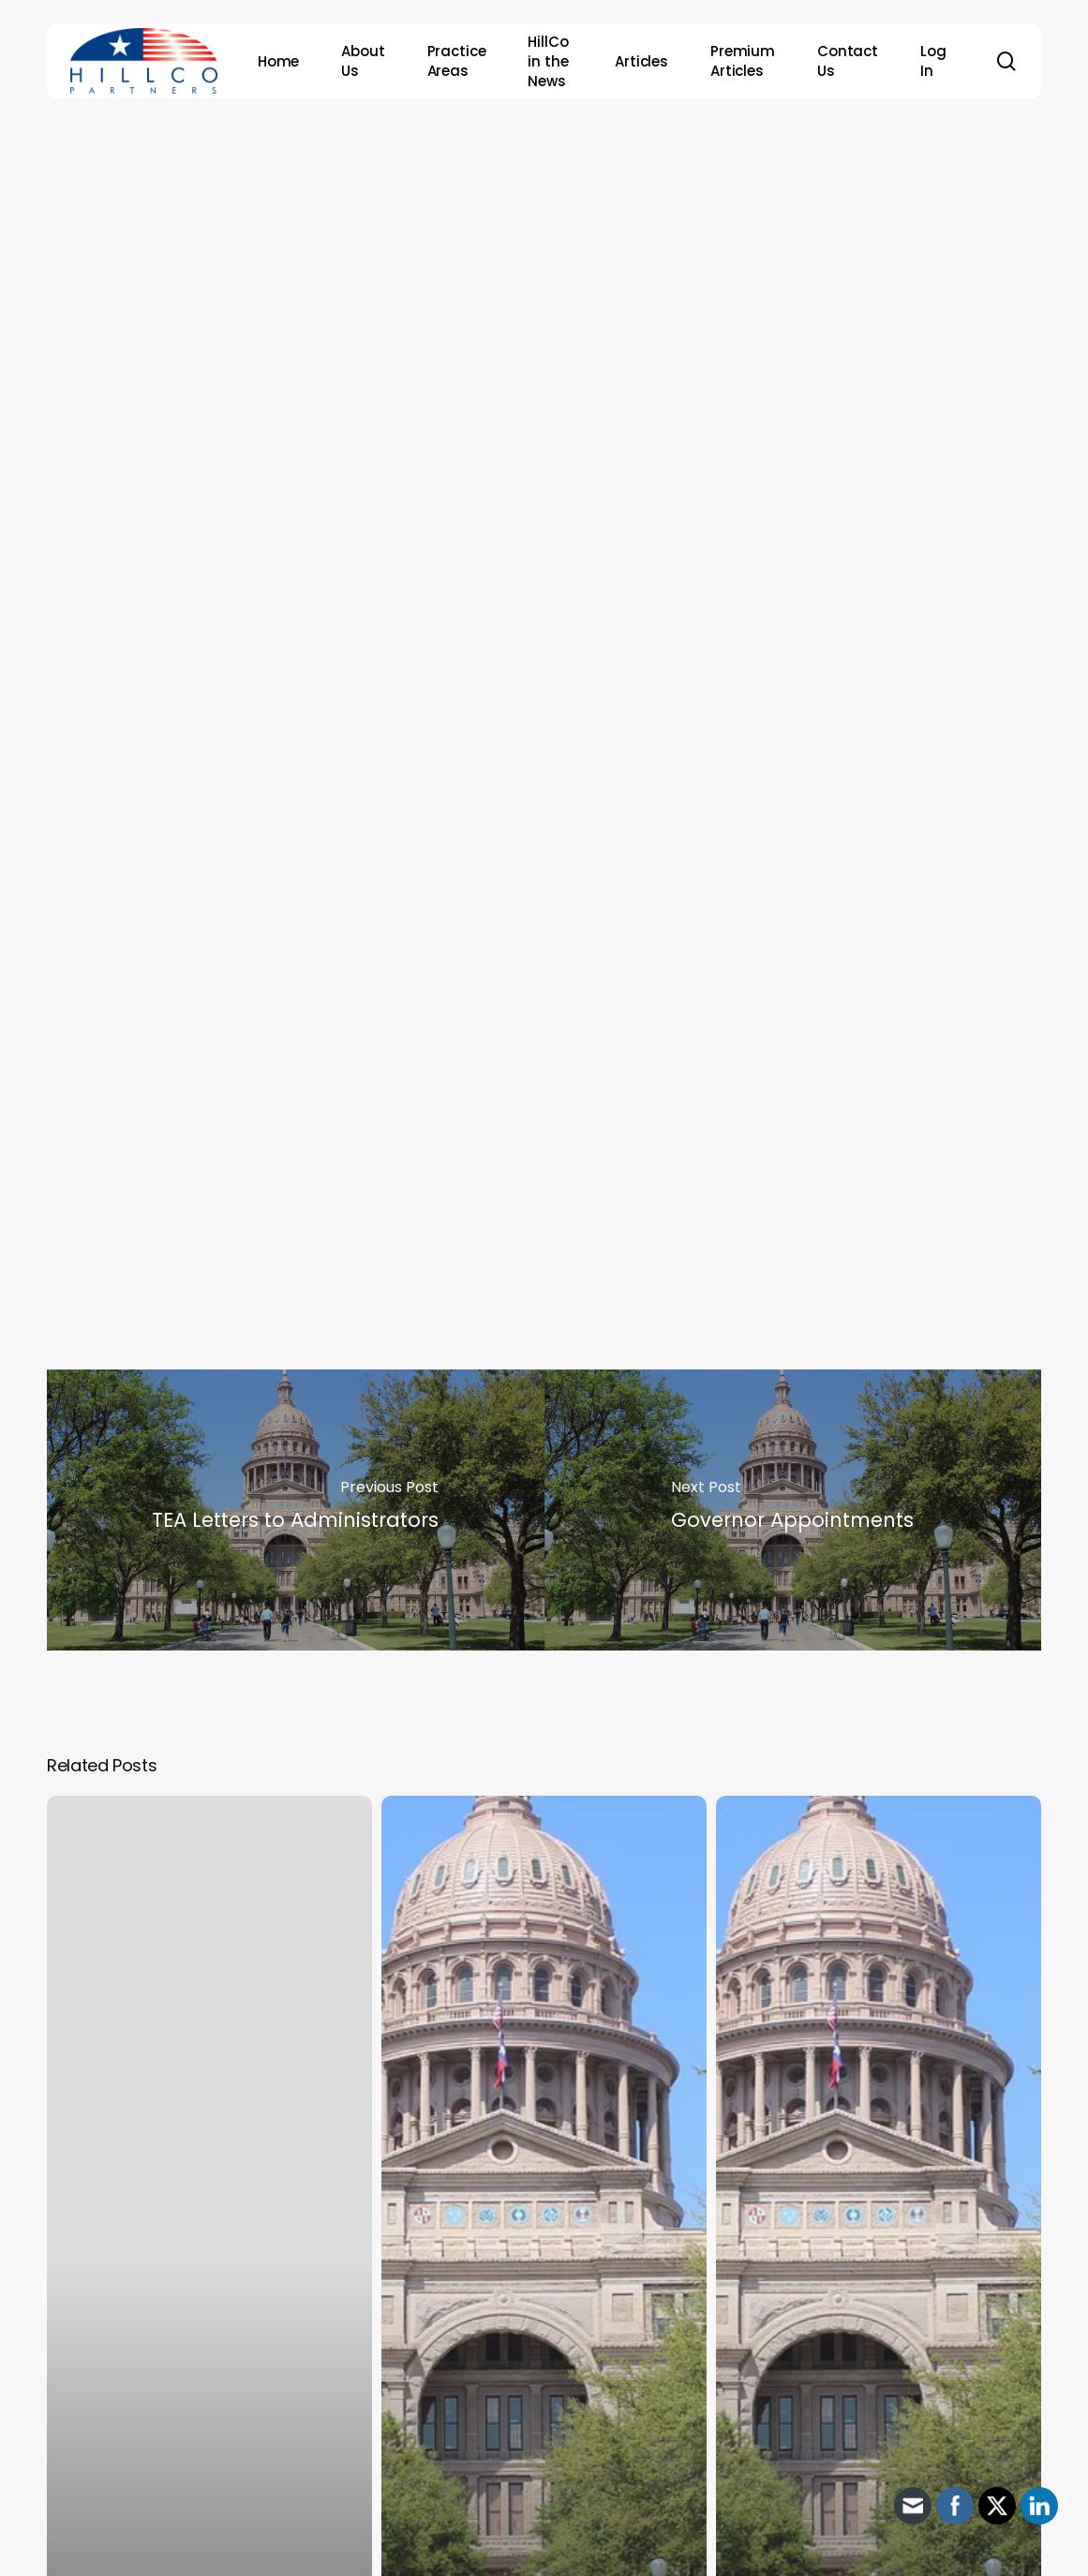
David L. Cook (163, 1071)
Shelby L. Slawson (180, 1155)
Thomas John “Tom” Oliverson (233, 1127)
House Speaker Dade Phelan (774, 987)
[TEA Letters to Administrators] (295, 1510)
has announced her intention (631, 958)
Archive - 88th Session (537, 177)
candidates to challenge (479, 987)
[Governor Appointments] (793, 1510)
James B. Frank (167, 1099)
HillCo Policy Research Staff (575, 283)
